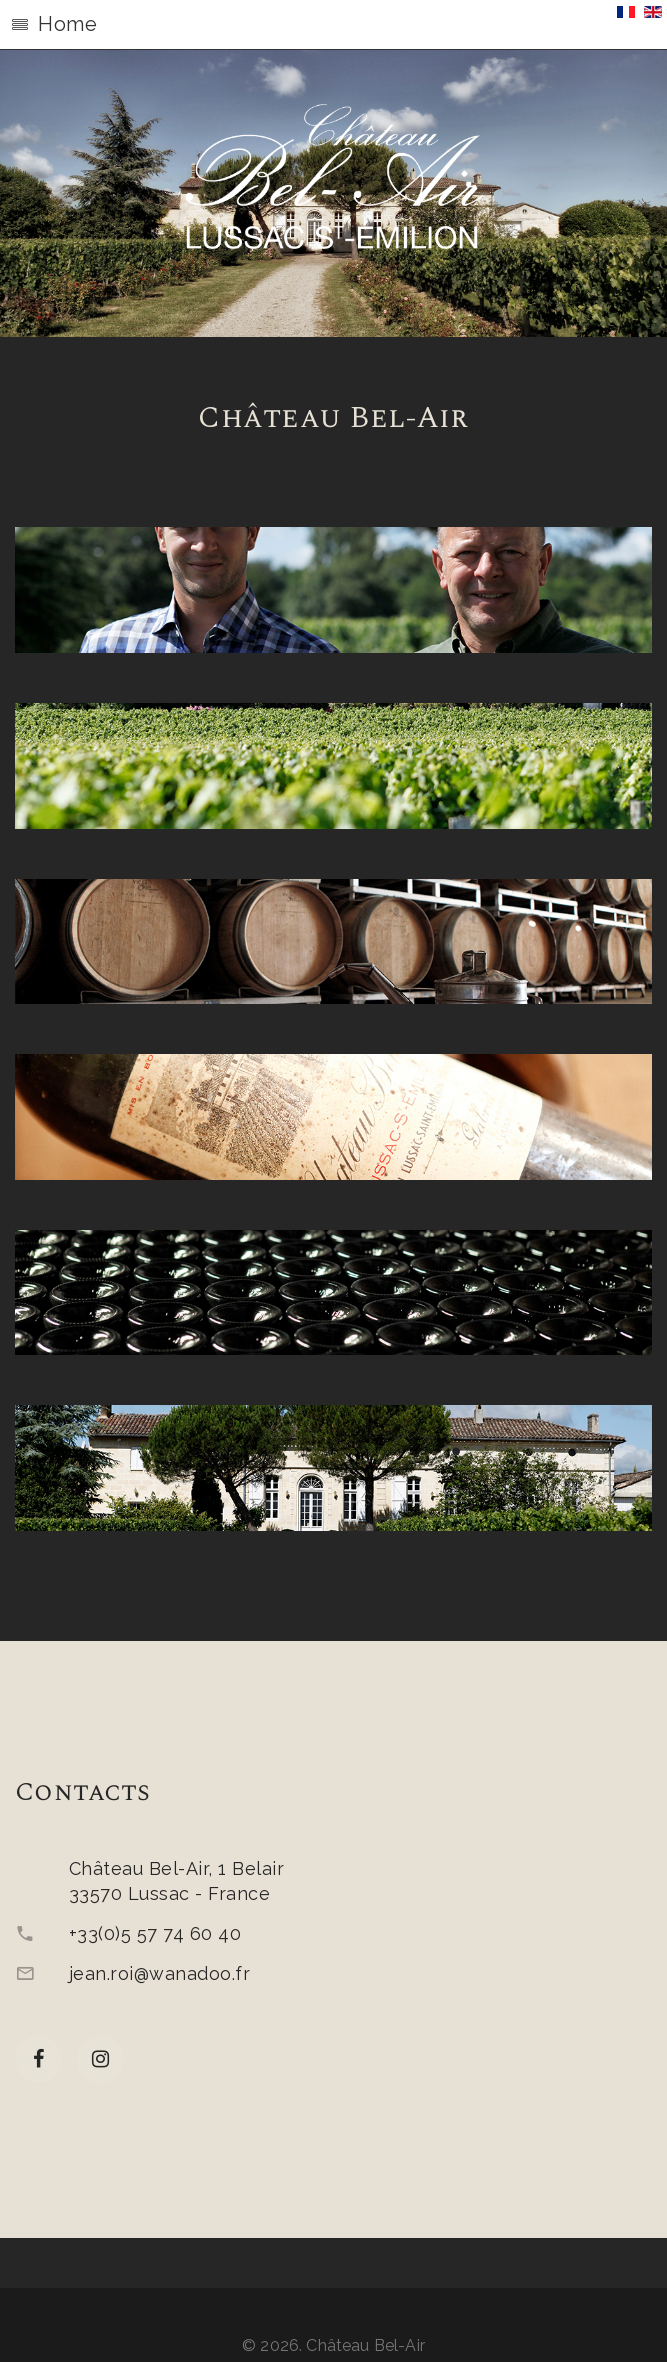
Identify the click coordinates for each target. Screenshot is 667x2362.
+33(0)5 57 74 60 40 (155, 1933)
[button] (333, 25)
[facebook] (38, 2059)
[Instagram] (100, 2059)
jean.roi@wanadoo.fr (159, 1973)
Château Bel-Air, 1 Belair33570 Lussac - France (176, 1881)
